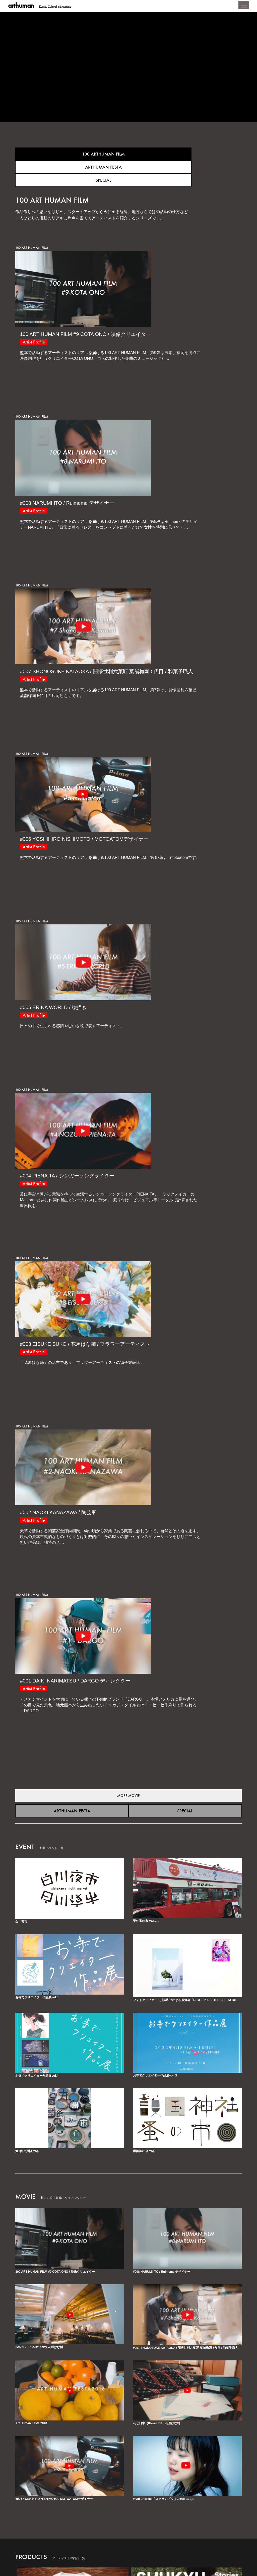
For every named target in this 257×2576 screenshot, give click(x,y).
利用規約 (146, 2547)
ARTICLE (100, 2530)
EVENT (43, 2530)
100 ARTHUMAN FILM (53, 179)
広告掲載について (172, 2547)
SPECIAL (203, 179)
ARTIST (154, 2530)
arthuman (40, 7)
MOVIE (128, 2530)
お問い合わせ (201, 2547)
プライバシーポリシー (116, 2547)
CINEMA (71, 2530)
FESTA (180, 2530)
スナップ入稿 (228, 2547)
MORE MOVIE (128, 1096)
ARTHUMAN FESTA (128, 179)
